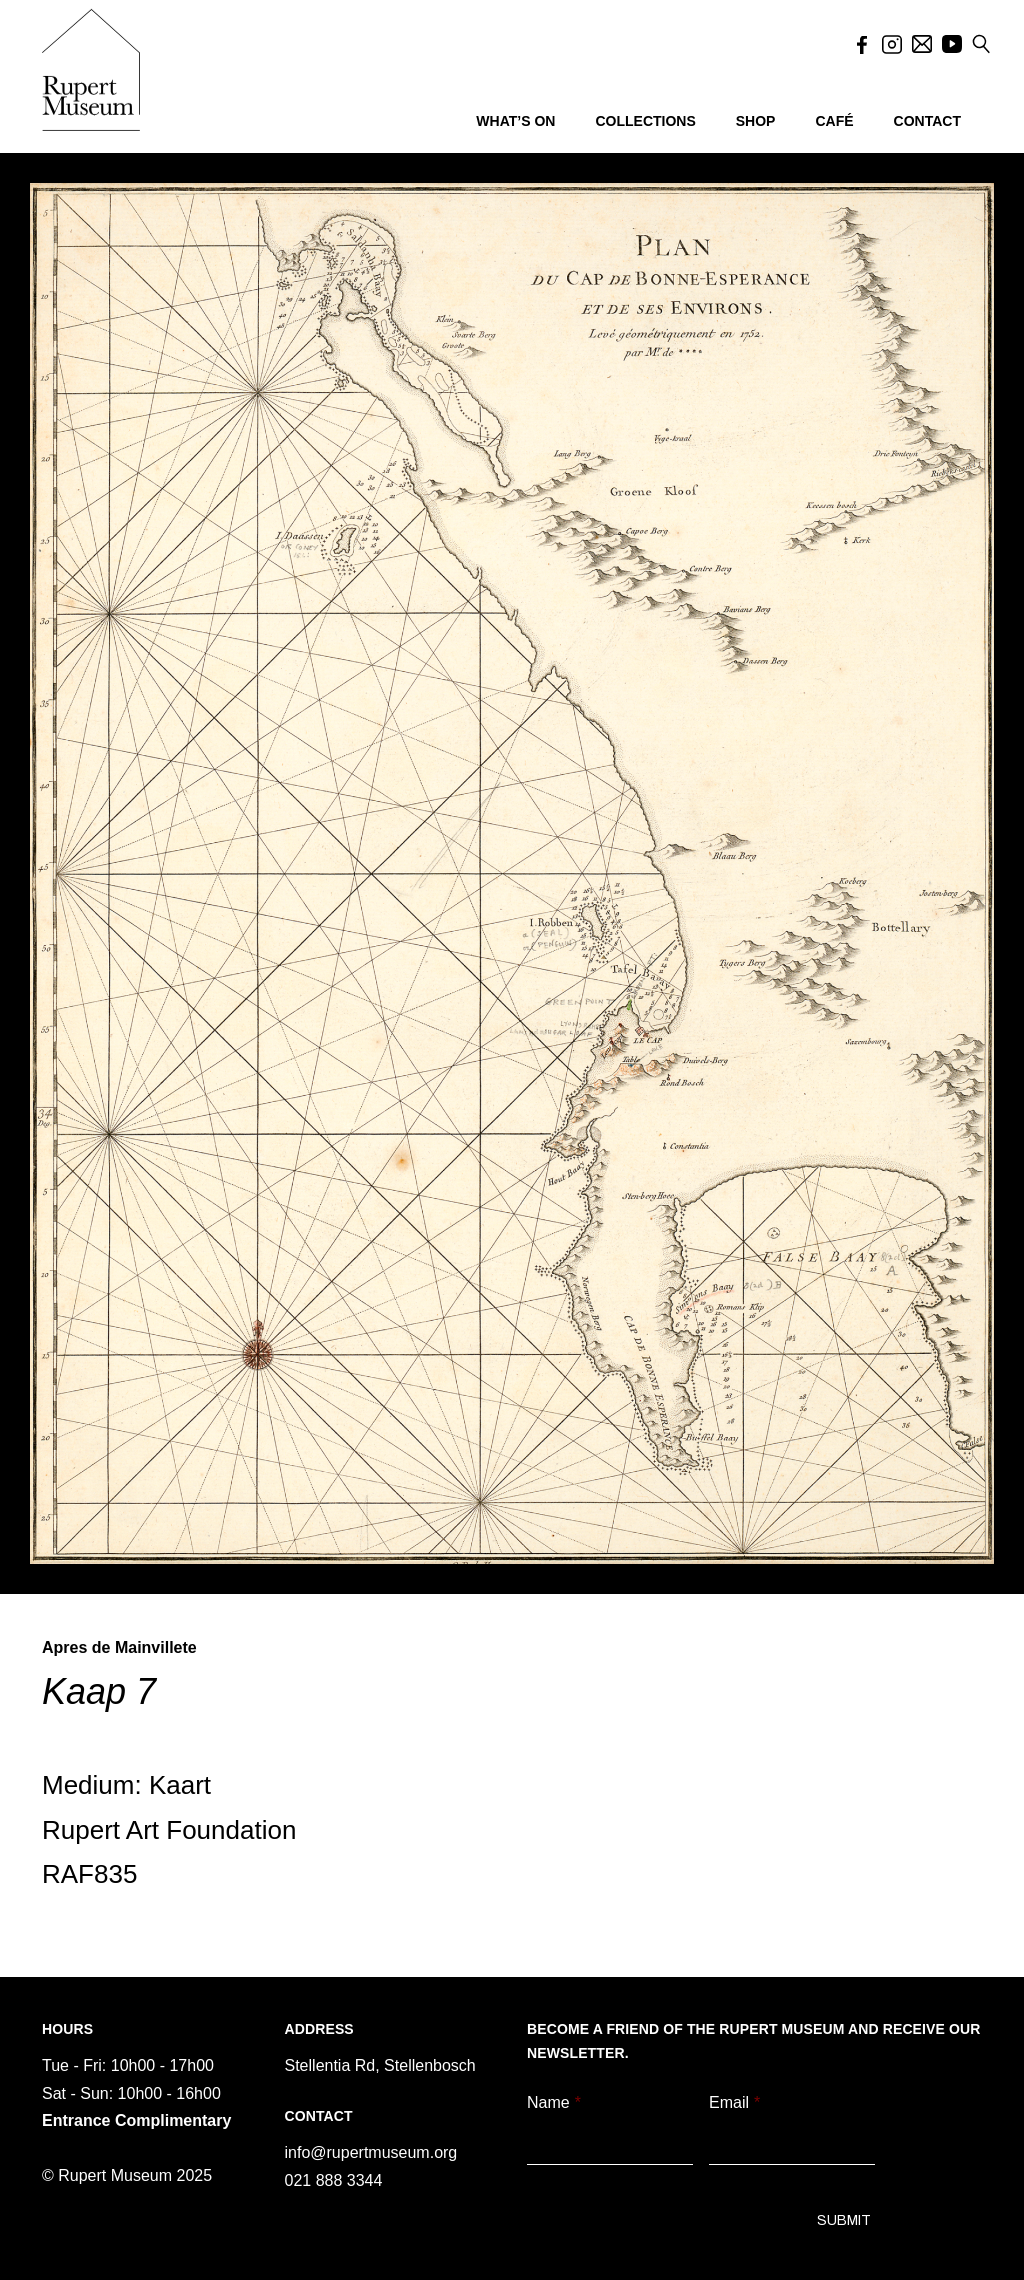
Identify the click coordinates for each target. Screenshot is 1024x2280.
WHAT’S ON (515, 121)
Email (734, 2102)
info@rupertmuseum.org (371, 2152)
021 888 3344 (334, 2180)
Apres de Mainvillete (119, 1647)
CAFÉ (834, 121)
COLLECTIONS (645, 121)
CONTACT (927, 121)
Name (554, 2102)
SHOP (756, 121)
